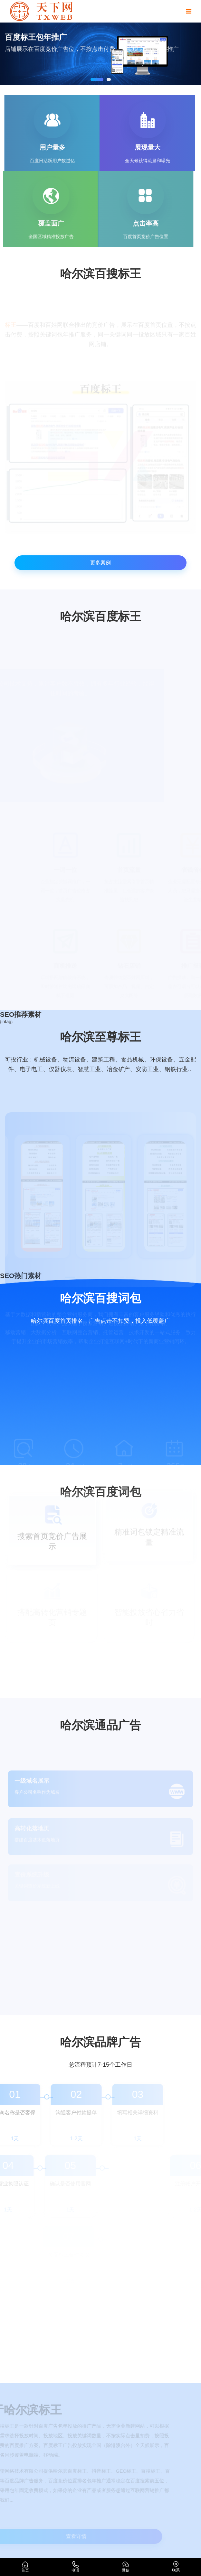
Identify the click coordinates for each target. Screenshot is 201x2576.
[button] (97, 79)
